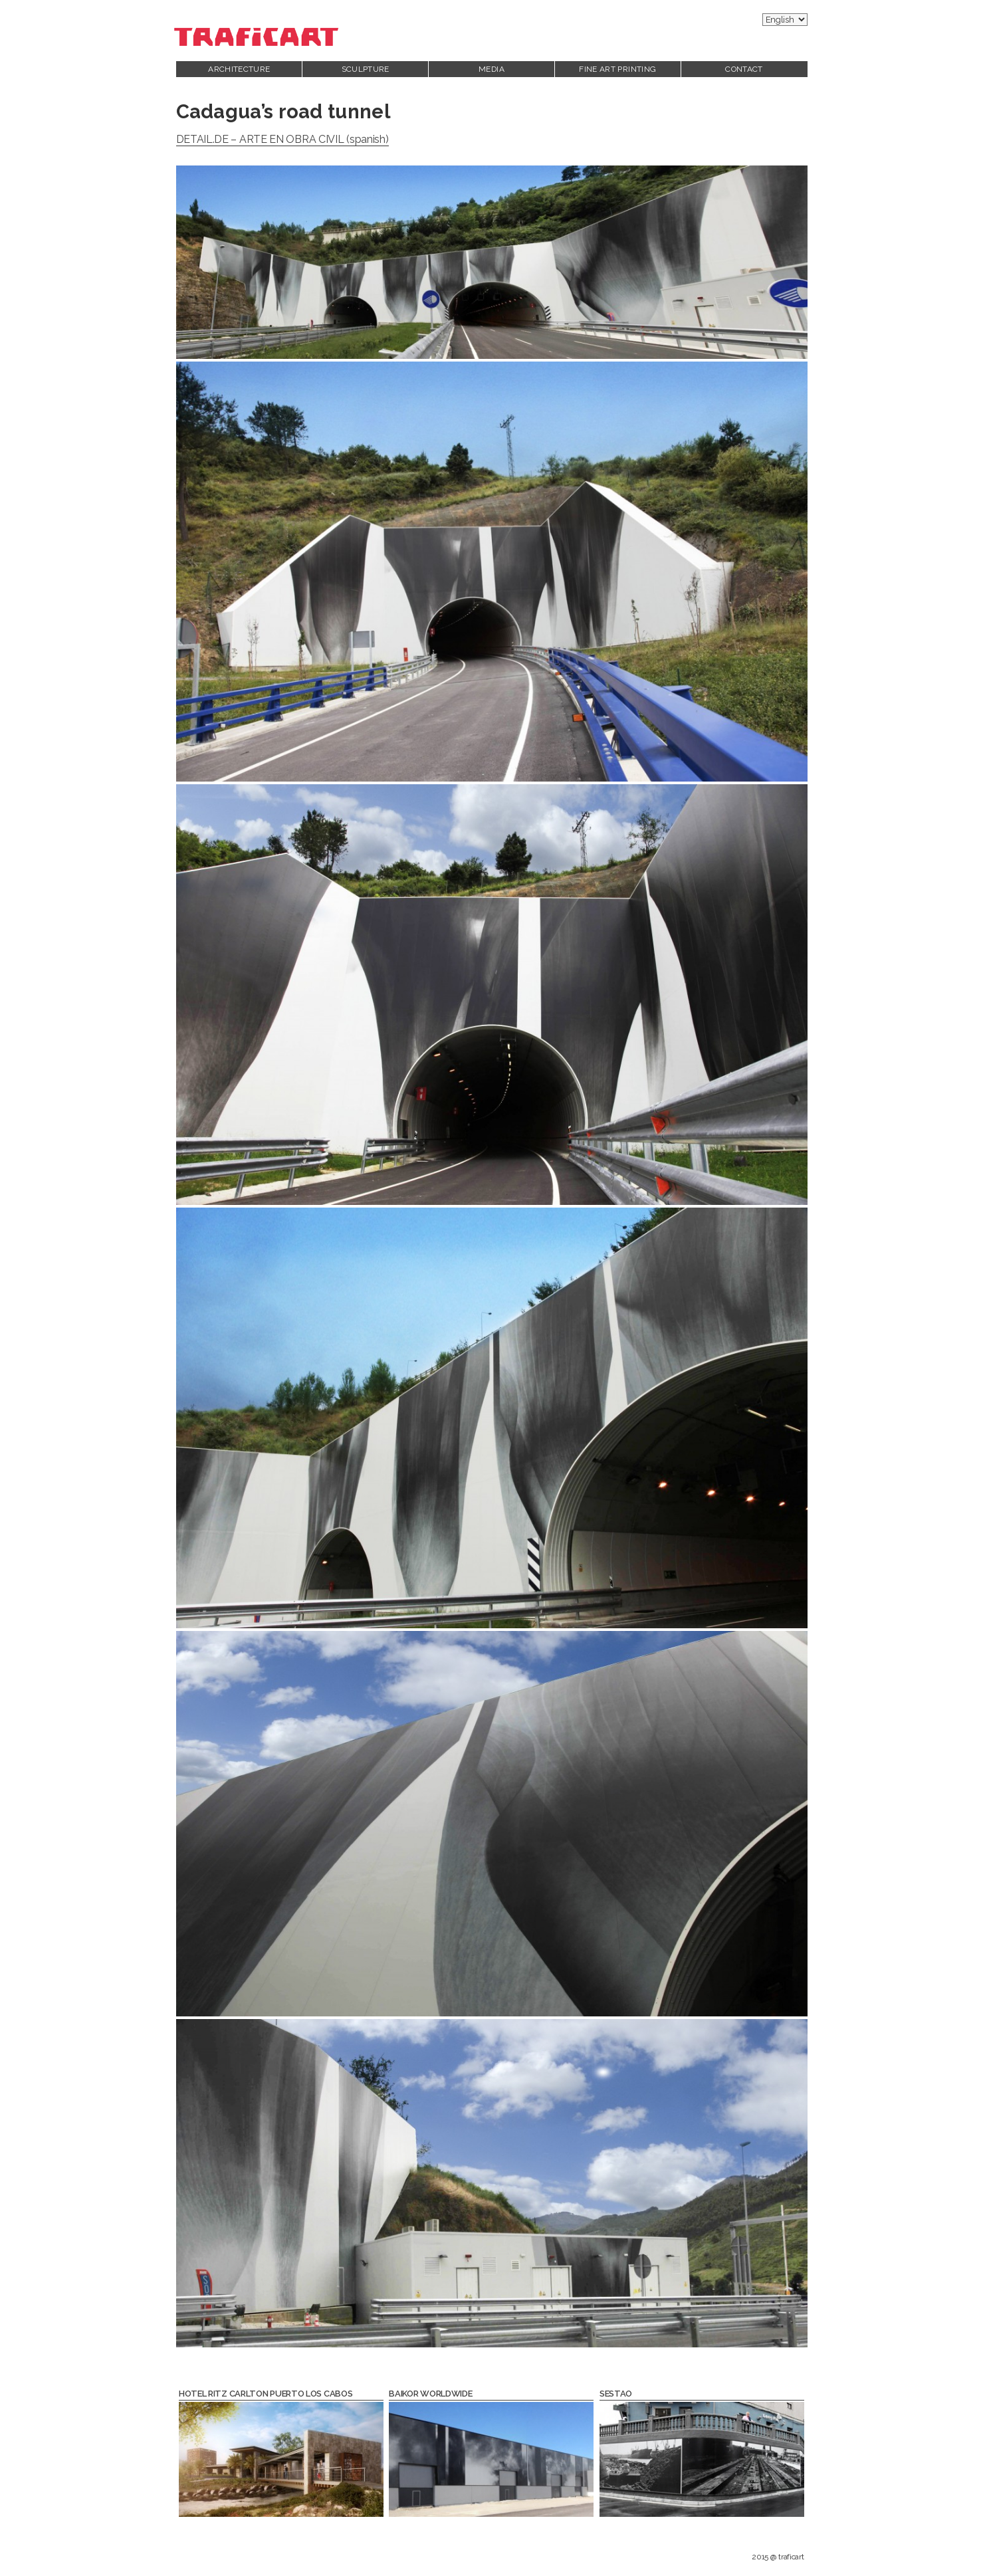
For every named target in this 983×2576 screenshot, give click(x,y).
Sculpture (365, 69)
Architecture (239, 69)
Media (491, 69)
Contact (744, 69)
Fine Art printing (617, 69)
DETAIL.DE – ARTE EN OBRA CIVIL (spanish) (282, 139)
